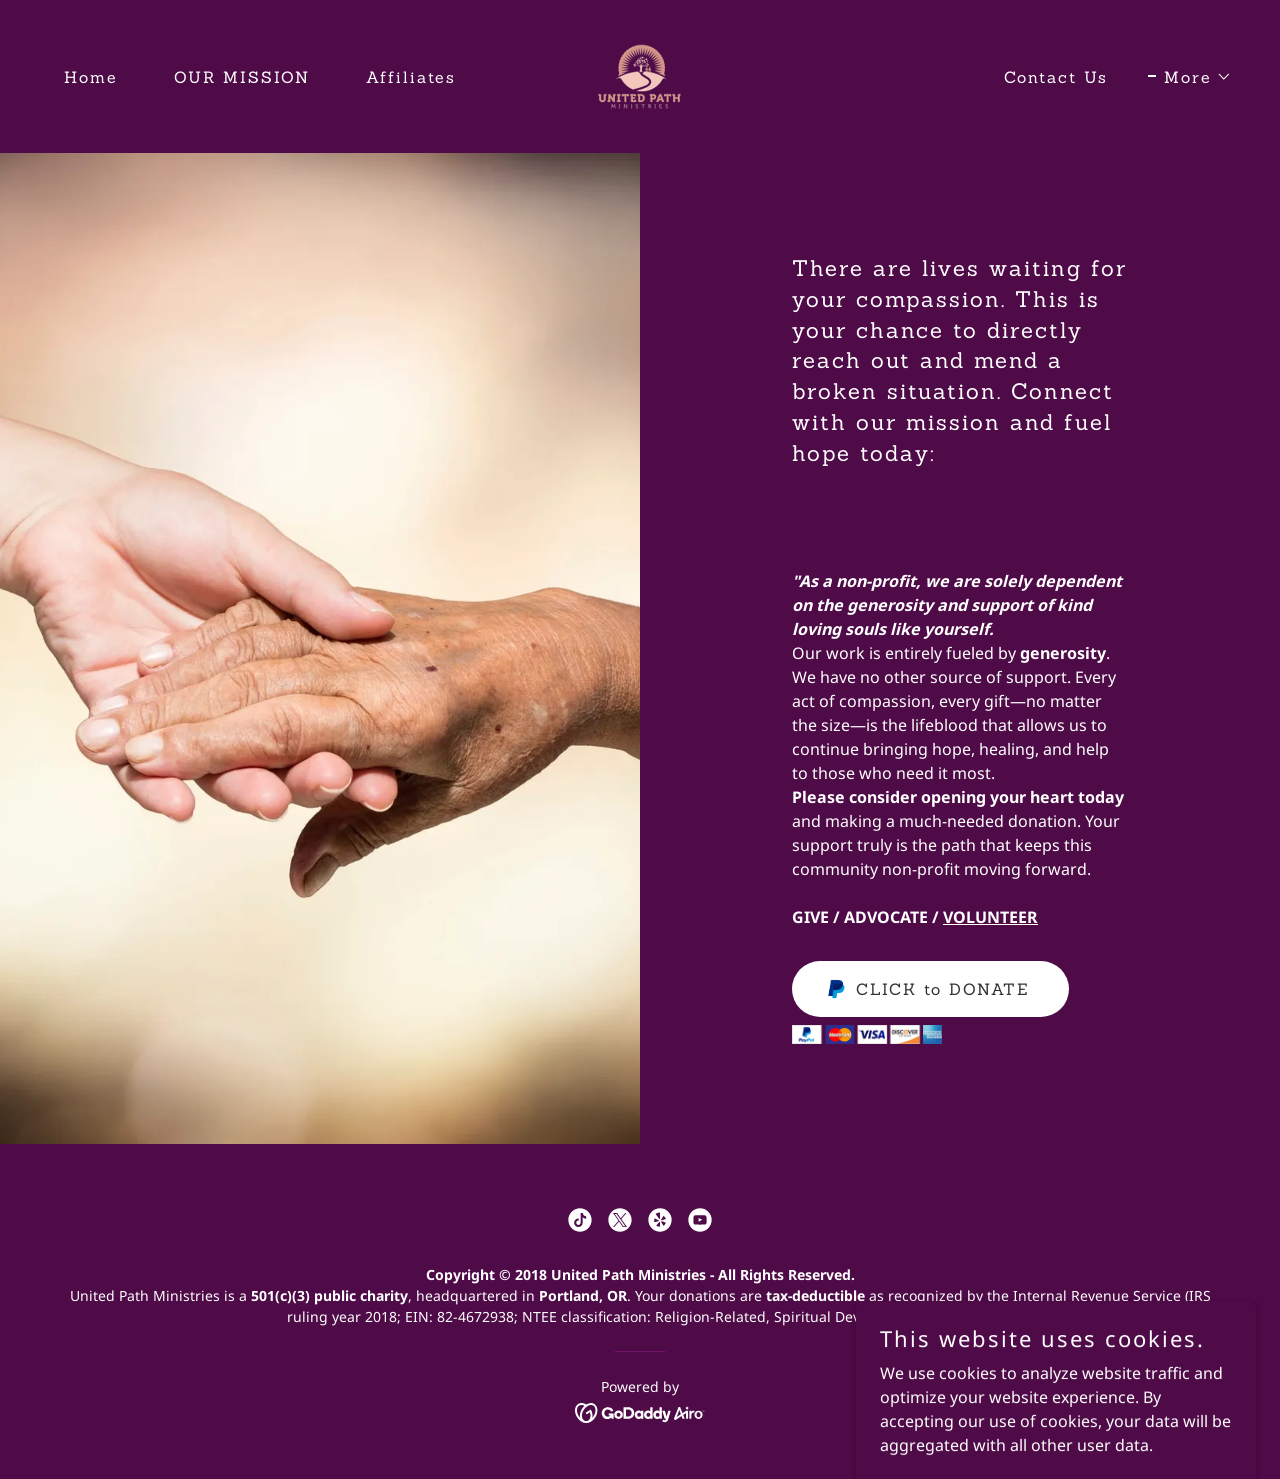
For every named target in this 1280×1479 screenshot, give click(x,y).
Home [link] (91, 77)
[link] (639, 75)
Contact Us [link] (1056, 77)
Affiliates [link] (411, 77)
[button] (1190, 77)
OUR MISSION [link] (242, 77)
